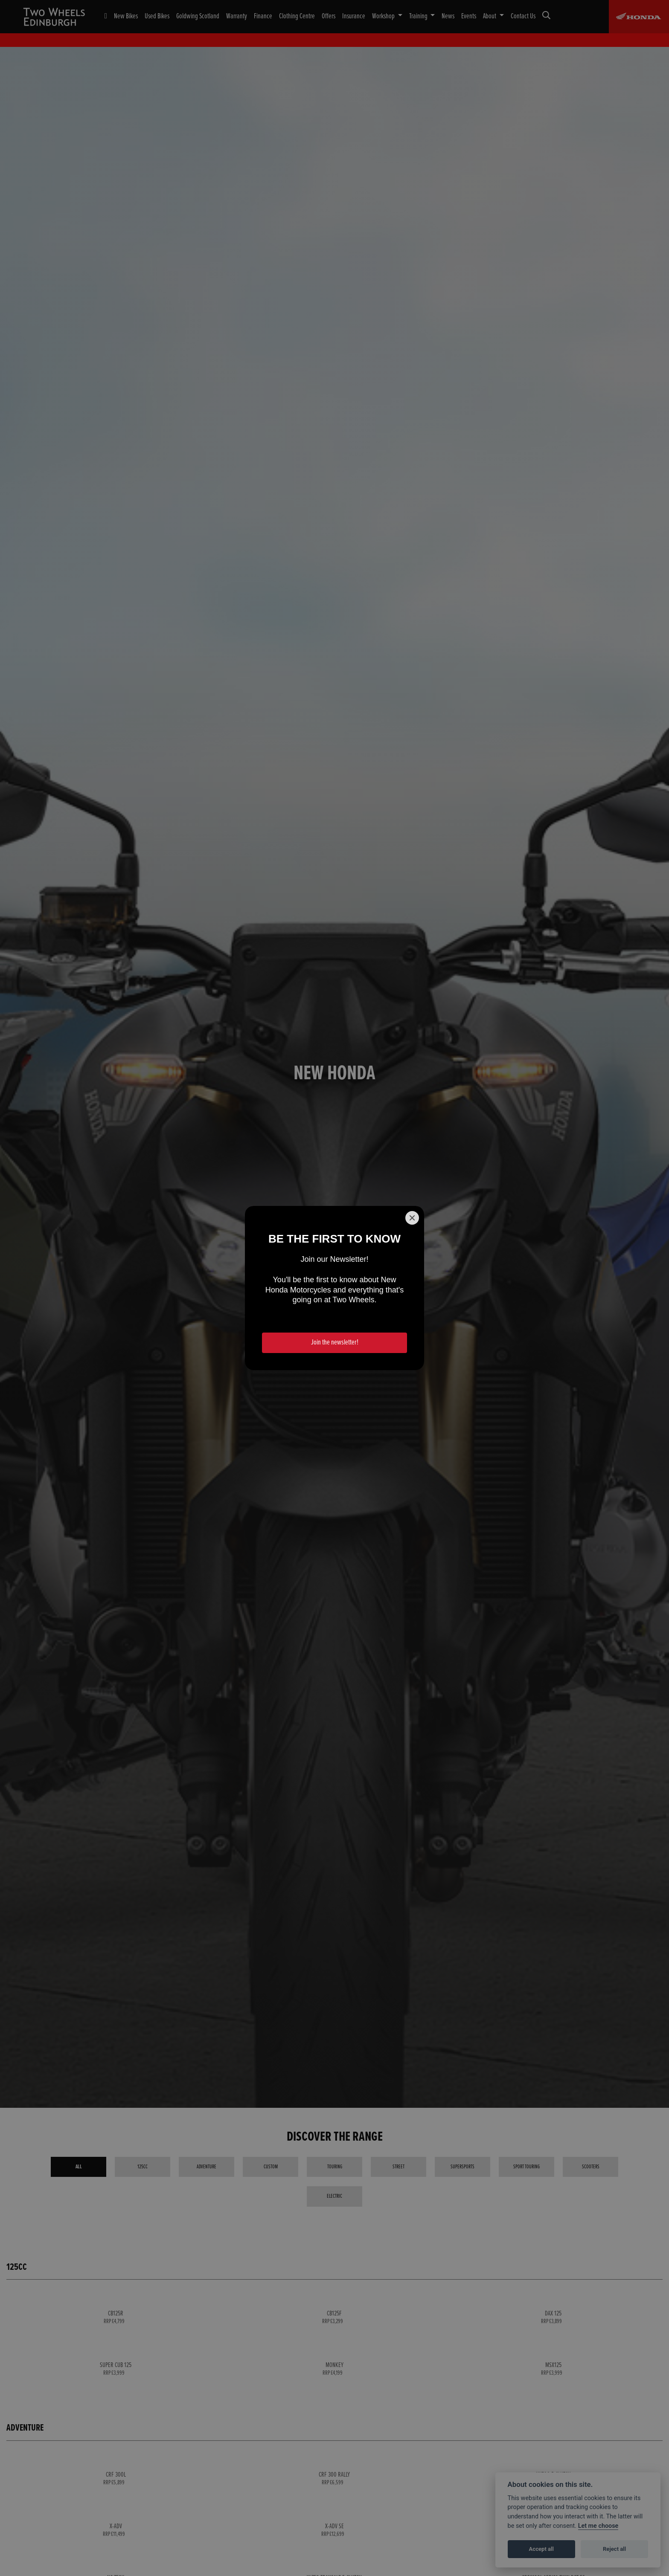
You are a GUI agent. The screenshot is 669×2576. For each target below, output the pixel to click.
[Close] (412, 1218)
